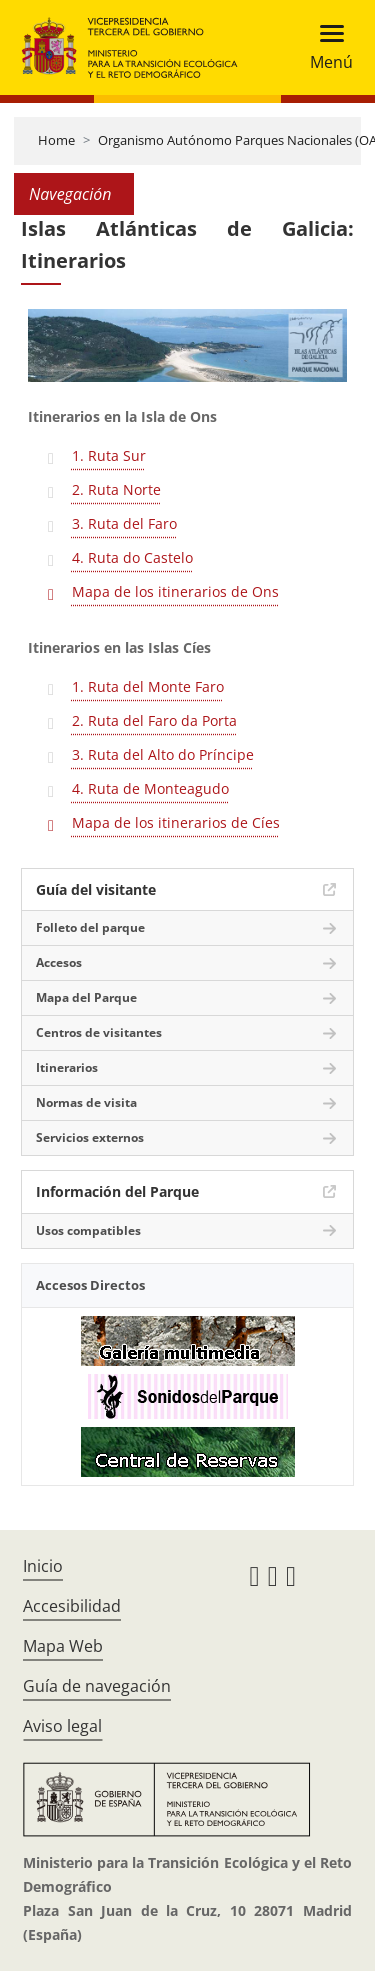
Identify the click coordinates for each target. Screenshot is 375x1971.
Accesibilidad (72, 1606)
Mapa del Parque (86, 997)
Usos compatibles (88, 1230)
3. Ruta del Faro (124, 523)
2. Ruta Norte (116, 489)
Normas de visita (86, 1102)
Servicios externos (90, 1137)
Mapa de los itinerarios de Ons (175, 591)
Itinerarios (67, 1067)
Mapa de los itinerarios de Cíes (176, 822)
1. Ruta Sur (109, 455)
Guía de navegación (97, 1686)
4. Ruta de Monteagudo (150, 788)
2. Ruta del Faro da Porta (154, 720)
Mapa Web (63, 1646)
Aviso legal (62, 1726)
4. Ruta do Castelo (132, 557)
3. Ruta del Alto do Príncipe (163, 754)
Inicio (43, 1566)
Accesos (59, 962)
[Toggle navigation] (325, 47)
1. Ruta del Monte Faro (148, 686)
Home (56, 140)
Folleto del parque (90, 927)
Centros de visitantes (99, 1032)
